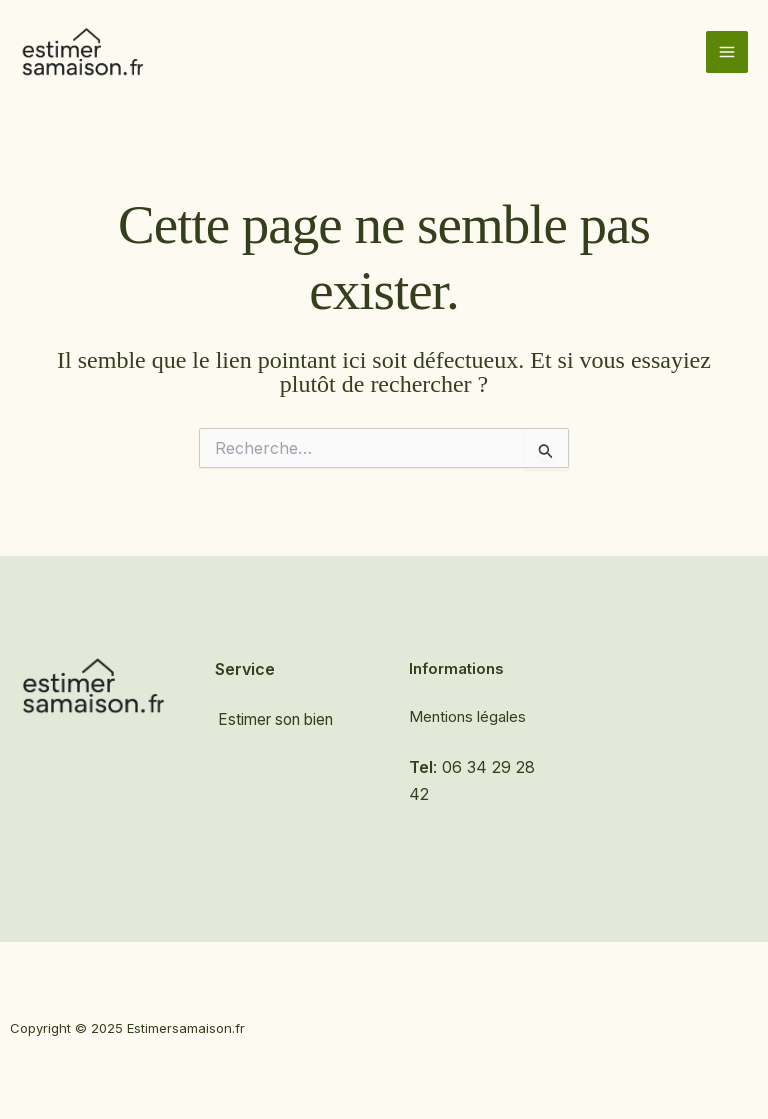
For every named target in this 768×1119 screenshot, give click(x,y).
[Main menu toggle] (727, 52)
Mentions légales (467, 716)
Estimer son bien (278, 720)
